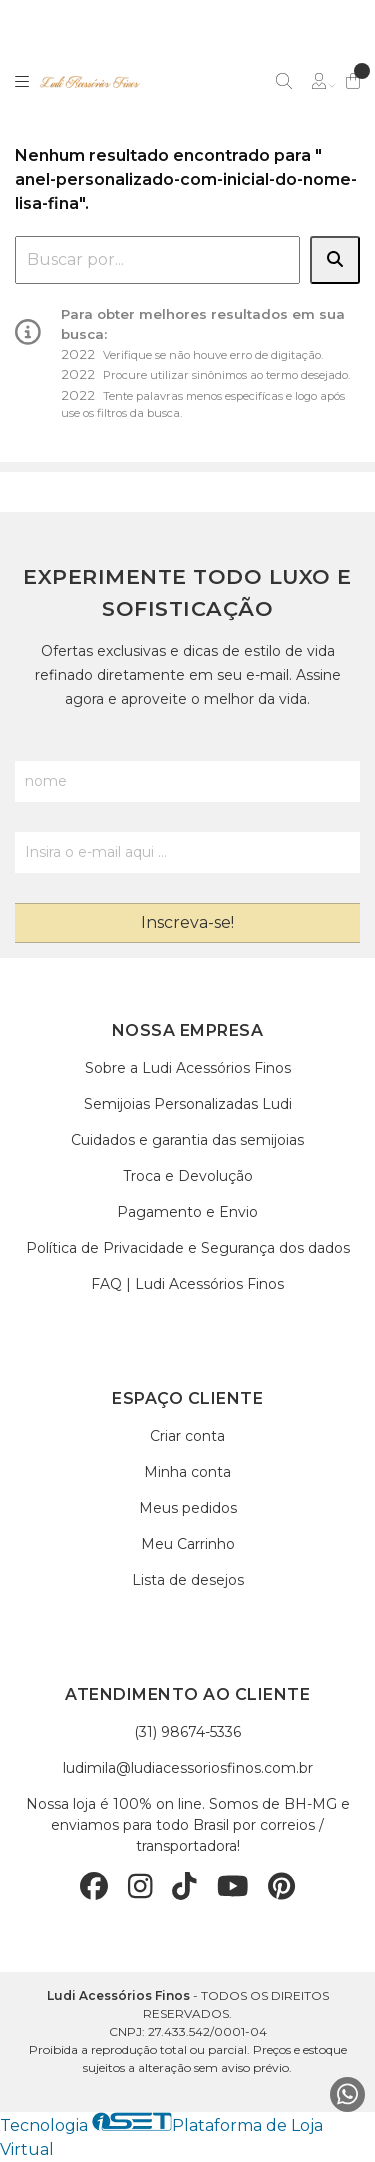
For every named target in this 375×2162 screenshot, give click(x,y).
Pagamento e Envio (187, 1212)
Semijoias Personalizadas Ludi (188, 1104)
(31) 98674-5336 (187, 1732)
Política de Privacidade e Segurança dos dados (188, 1248)
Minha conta (187, 1472)
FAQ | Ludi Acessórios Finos (187, 1284)
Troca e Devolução (188, 1176)
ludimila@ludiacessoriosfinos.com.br (188, 1768)
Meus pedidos (188, 1508)
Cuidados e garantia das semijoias (187, 1140)
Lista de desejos (188, 1580)
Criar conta (187, 1436)
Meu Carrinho (188, 1544)
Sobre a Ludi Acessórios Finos (188, 1068)
